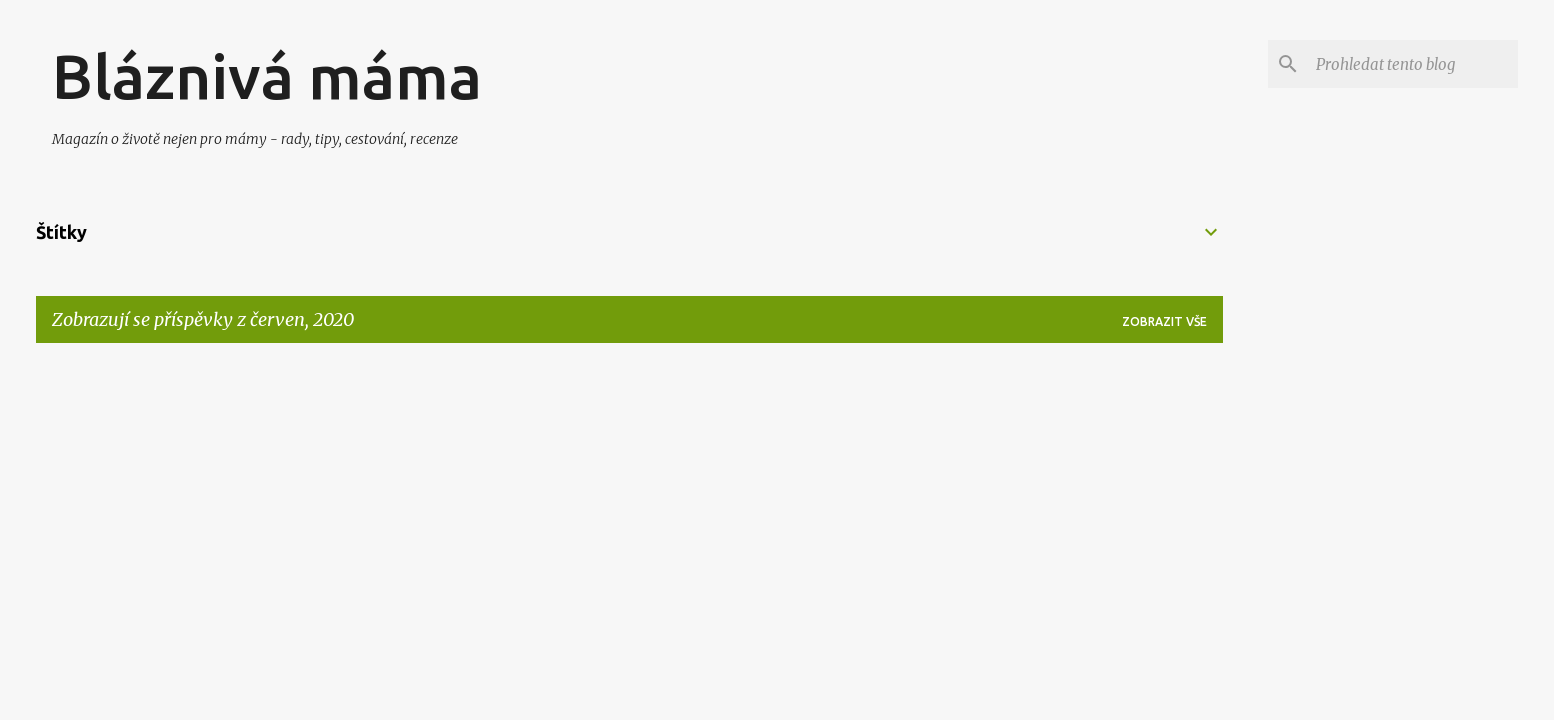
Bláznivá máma (267, 76)
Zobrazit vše (1164, 321)
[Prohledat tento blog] (1413, 64)
